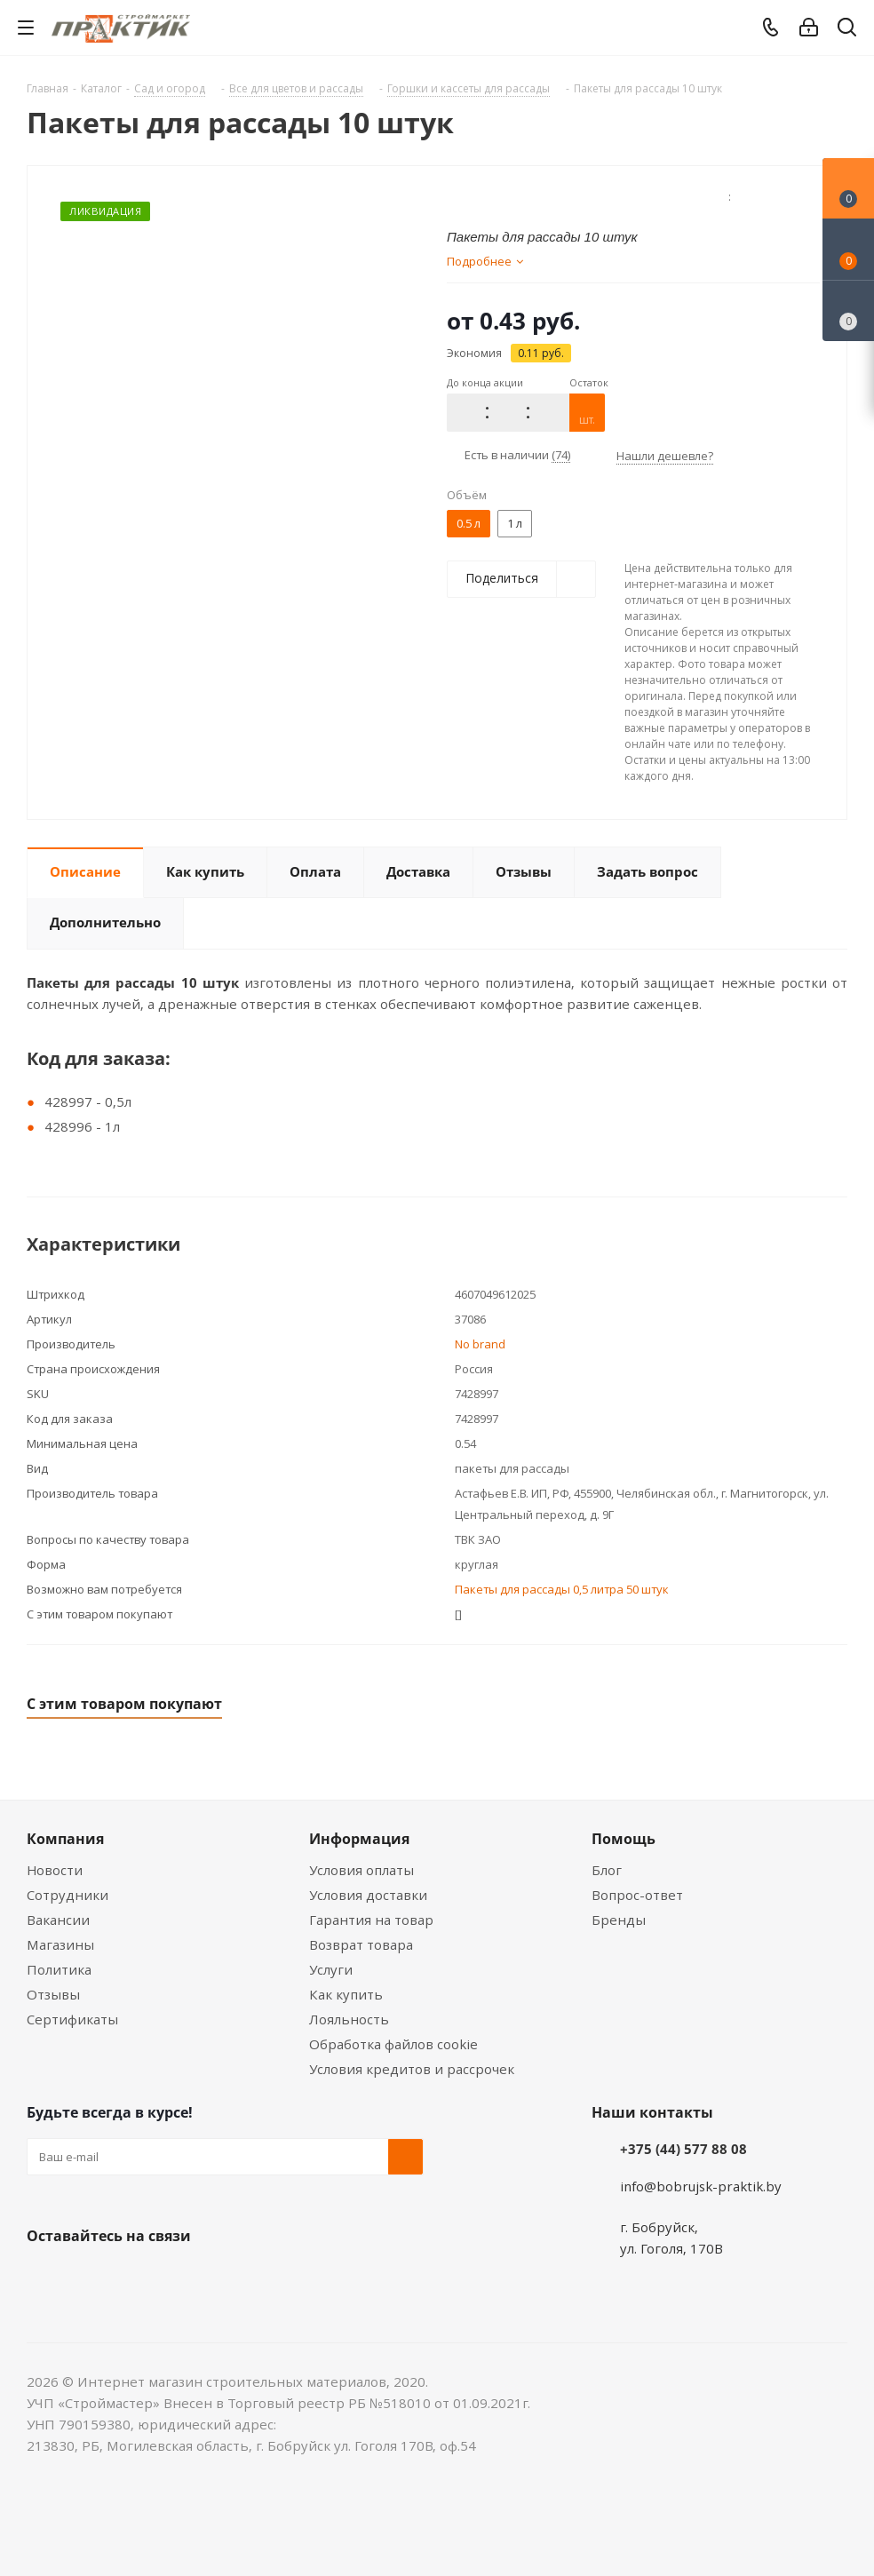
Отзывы (53, 1994)
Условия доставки (368, 1895)
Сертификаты (72, 2019)
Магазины (60, 1944)
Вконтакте (44, 2277)
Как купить (346, 1994)
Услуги (331, 1969)
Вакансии (58, 1919)
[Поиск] (847, 30)
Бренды (619, 1919)
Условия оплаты (361, 1870)
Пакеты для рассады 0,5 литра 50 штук (562, 1589)
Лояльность (349, 2019)
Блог (607, 1870)
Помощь (624, 1839)
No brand (480, 1344)
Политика (59, 1969)
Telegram (177, 2277)
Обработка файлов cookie (393, 2044)
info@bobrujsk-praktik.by (701, 2186)
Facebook (89, 2277)
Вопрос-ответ (637, 1895)
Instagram (133, 2277)
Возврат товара (361, 1944)
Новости (55, 1870)
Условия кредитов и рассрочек (411, 2069)
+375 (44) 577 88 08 (683, 2149)
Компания (65, 1839)
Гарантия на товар (371, 1919)
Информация (359, 1839)
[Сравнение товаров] (848, 311)
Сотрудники (67, 1895)
